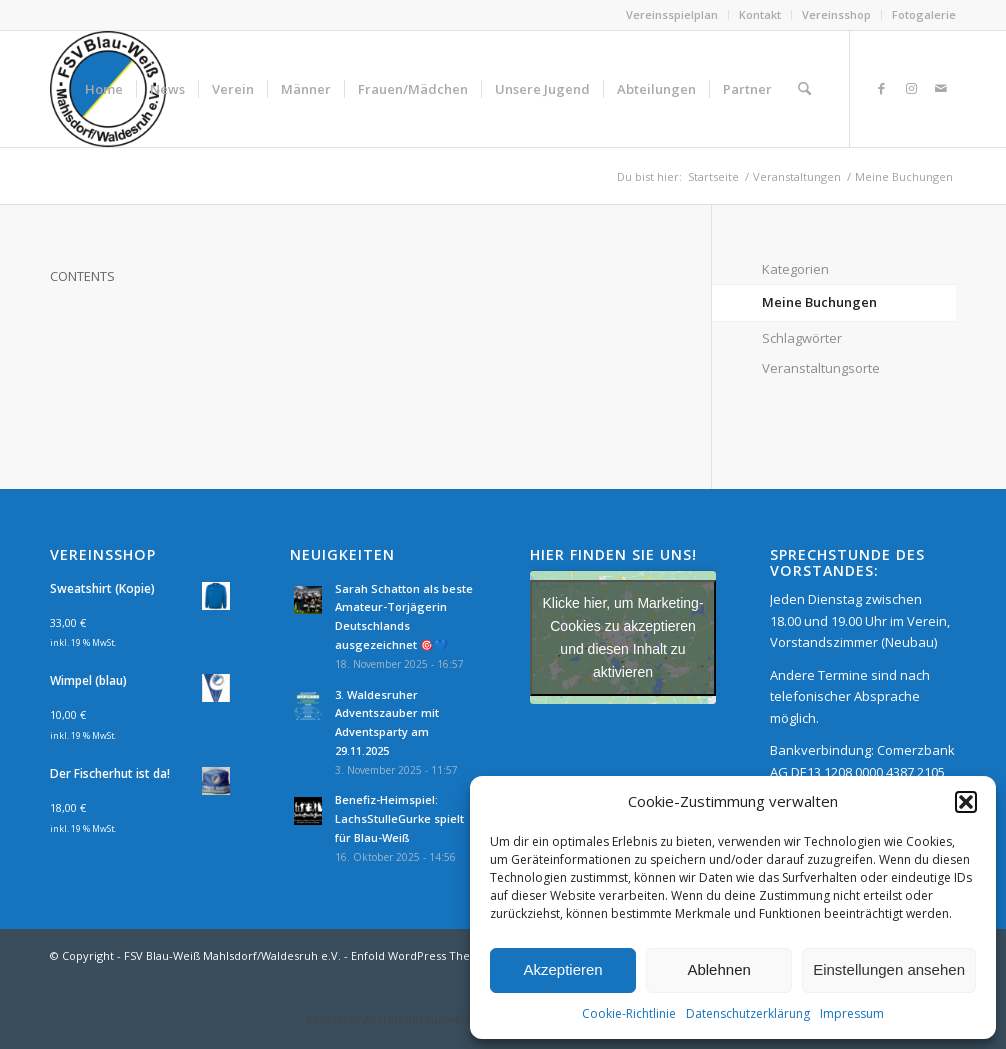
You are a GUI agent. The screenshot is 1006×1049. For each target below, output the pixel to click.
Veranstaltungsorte (821, 368)
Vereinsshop (836, 14)
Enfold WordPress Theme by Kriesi (444, 955)
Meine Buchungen (819, 302)
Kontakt (760, 14)
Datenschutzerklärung (748, 1013)
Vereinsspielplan (672, 14)
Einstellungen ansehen (889, 969)
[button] (966, 802)
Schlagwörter (802, 338)
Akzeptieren (562, 969)
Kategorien (795, 269)
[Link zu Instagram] (911, 88)
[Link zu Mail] (941, 88)
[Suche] (804, 89)
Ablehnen (718, 969)
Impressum (852, 1013)
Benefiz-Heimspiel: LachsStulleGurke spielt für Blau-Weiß (399, 818)
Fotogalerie (924, 14)
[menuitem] (672, 15)
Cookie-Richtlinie (629, 1013)
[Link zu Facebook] (881, 88)
